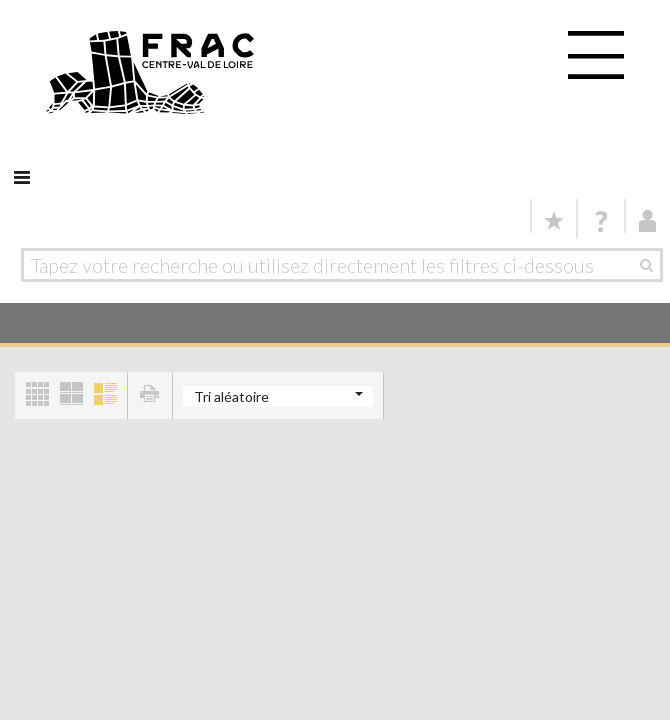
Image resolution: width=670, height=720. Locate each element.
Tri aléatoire (231, 396)
